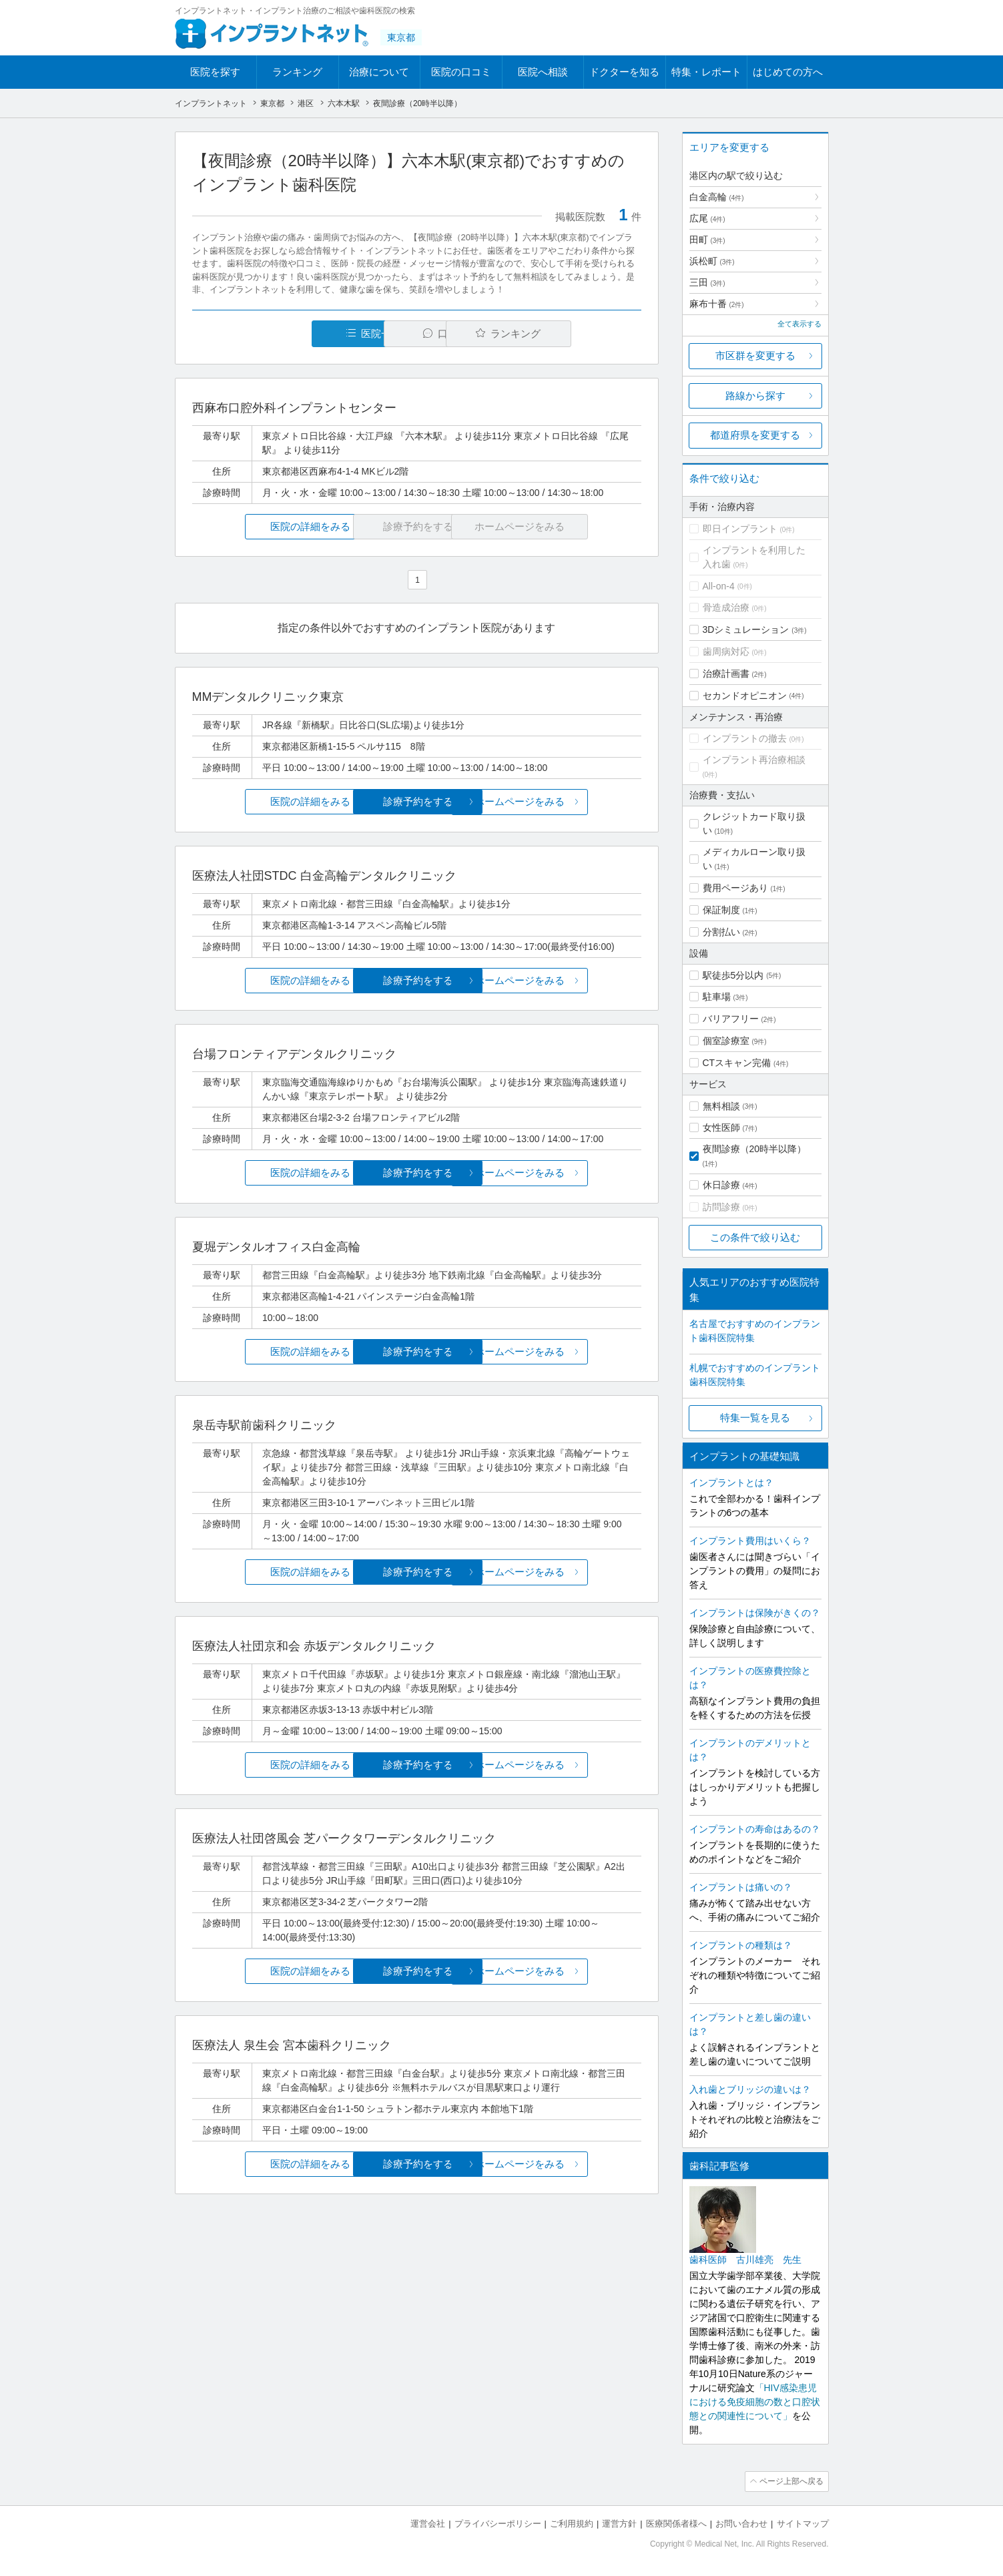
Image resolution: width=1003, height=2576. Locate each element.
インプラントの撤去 (745, 738)
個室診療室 (726, 1040)
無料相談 (721, 1106)
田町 (707, 239)
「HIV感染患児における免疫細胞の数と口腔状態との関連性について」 (754, 2401)
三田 (707, 282)
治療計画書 (726, 673)
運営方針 (619, 2523)
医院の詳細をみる (266, 526)
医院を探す (215, 71)
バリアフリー (731, 1018)
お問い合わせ (741, 2523)
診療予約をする (417, 802)
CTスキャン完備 (737, 1062)
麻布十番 (716, 303)
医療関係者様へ (676, 2523)
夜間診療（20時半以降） (755, 1148)
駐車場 (717, 996)
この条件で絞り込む (755, 1237)
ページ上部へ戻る (791, 2481)
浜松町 (712, 261)
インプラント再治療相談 (754, 759)
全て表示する (799, 324)
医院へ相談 (543, 71)
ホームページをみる (566, 802)
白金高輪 (716, 197)
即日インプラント (740, 528)
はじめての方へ (788, 71)
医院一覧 (284, 333)
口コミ (424, 333)
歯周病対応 (726, 651)
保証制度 (721, 910)
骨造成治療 (726, 607)
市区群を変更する (755, 355)
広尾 (707, 218)
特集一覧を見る (755, 1417)
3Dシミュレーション (746, 629)
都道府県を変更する (755, 435)
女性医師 (721, 1127)
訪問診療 (721, 1207)
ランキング (297, 71)
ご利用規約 (571, 2523)
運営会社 (427, 2523)
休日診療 (721, 1185)
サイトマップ (803, 2523)
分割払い (721, 932)
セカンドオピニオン (745, 695)
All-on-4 (719, 586)
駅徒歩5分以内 (733, 975)
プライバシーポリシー (497, 2523)
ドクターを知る (624, 71)
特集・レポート (706, 71)
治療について (379, 71)
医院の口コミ (461, 71)
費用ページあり (735, 887)
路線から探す (755, 395)
